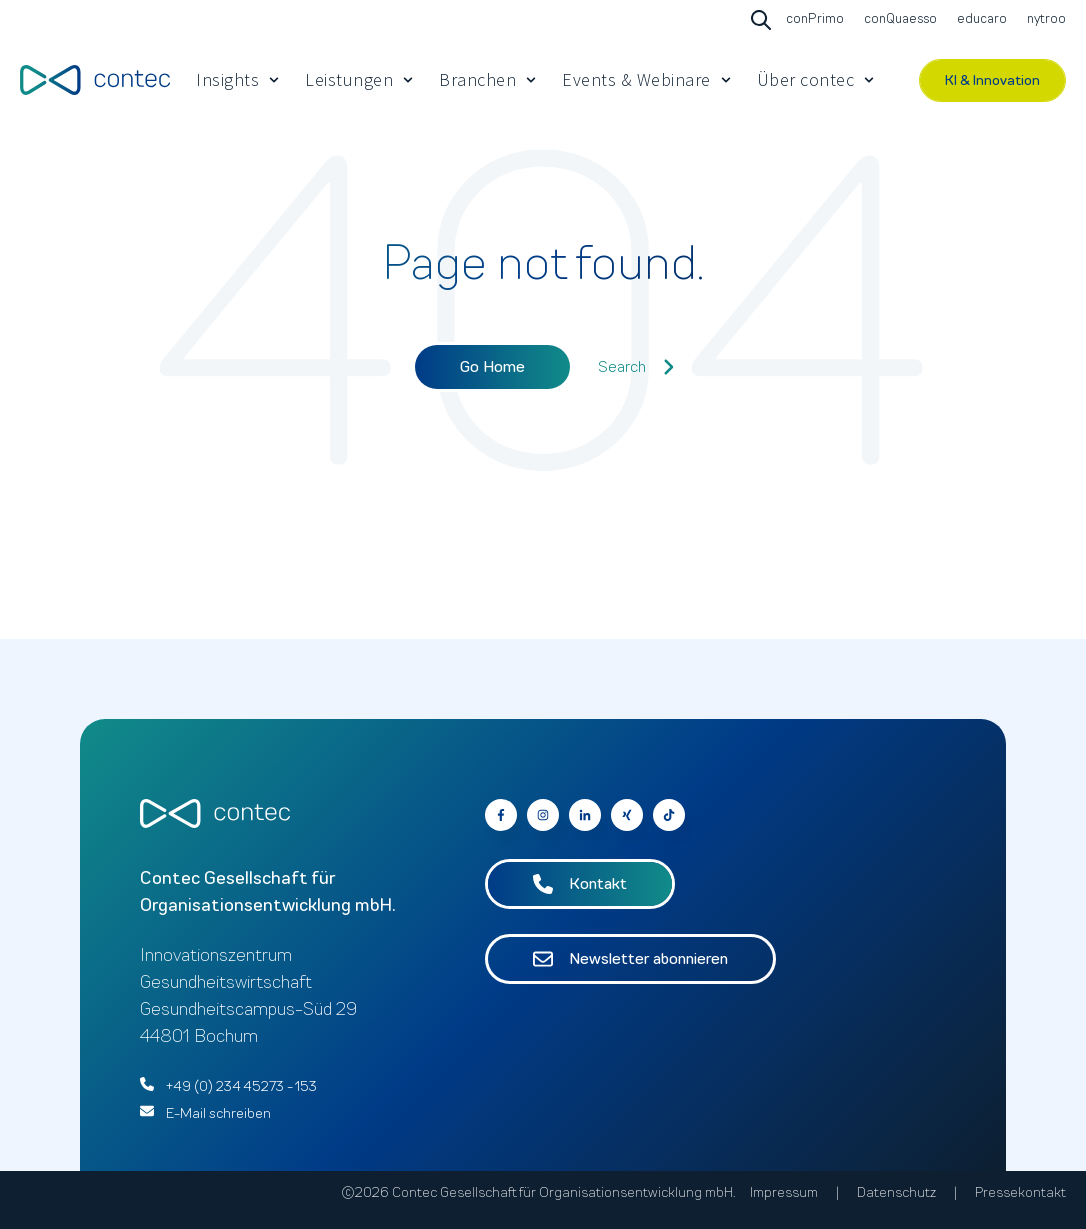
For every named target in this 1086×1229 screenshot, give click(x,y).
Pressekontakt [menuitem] (1020, 1192)
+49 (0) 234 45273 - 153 (241, 1086)
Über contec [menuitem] (806, 79)
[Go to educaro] (979, 20)
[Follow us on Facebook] (669, 815)
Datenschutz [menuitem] (896, 1192)
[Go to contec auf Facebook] (501, 815)
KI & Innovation (992, 80)
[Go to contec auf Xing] (627, 815)
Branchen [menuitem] (477, 79)
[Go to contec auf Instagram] (543, 815)
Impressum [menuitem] (784, 1192)
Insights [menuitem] (227, 79)
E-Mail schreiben (218, 1113)
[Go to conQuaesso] (898, 20)
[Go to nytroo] (1044, 20)
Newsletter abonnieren (630, 959)
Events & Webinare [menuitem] (636, 79)
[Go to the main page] (95, 79)
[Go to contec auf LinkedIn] (585, 815)
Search (636, 367)
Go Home (492, 367)
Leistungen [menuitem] (349, 79)
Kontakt (580, 884)
